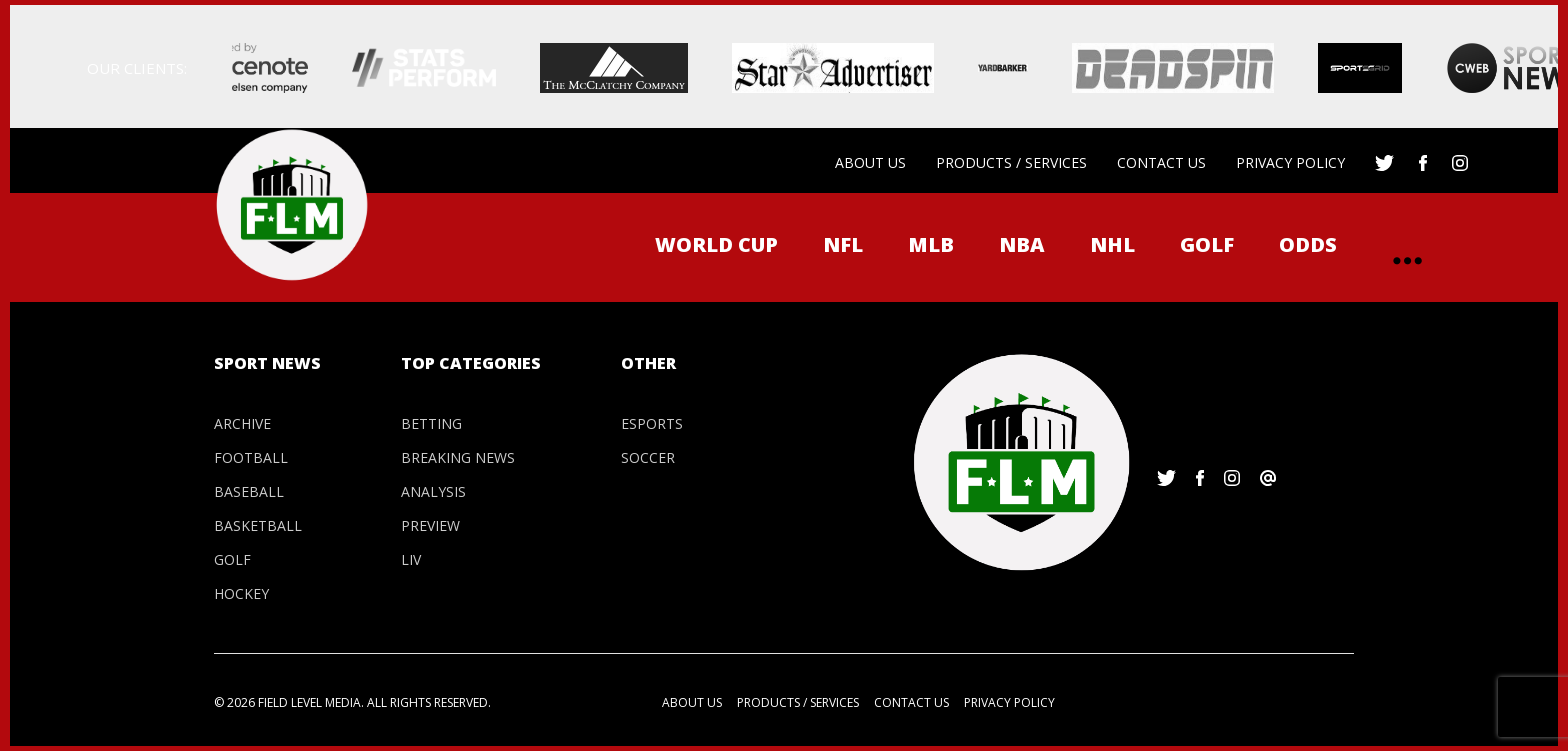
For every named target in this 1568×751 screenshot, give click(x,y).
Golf (1207, 244)
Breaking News (458, 457)
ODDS (1308, 244)
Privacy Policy (1290, 162)
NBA (1022, 244)
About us (870, 162)
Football (251, 457)
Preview (430, 525)
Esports (652, 423)
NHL (1112, 244)
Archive (242, 423)
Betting (431, 423)
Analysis (433, 491)
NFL (843, 244)
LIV (411, 559)
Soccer (648, 457)
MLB (931, 244)
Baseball (249, 491)
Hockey (241, 593)
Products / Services (1011, 162)
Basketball (258, 525)
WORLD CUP (716, 244)
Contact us (1161, 162)
